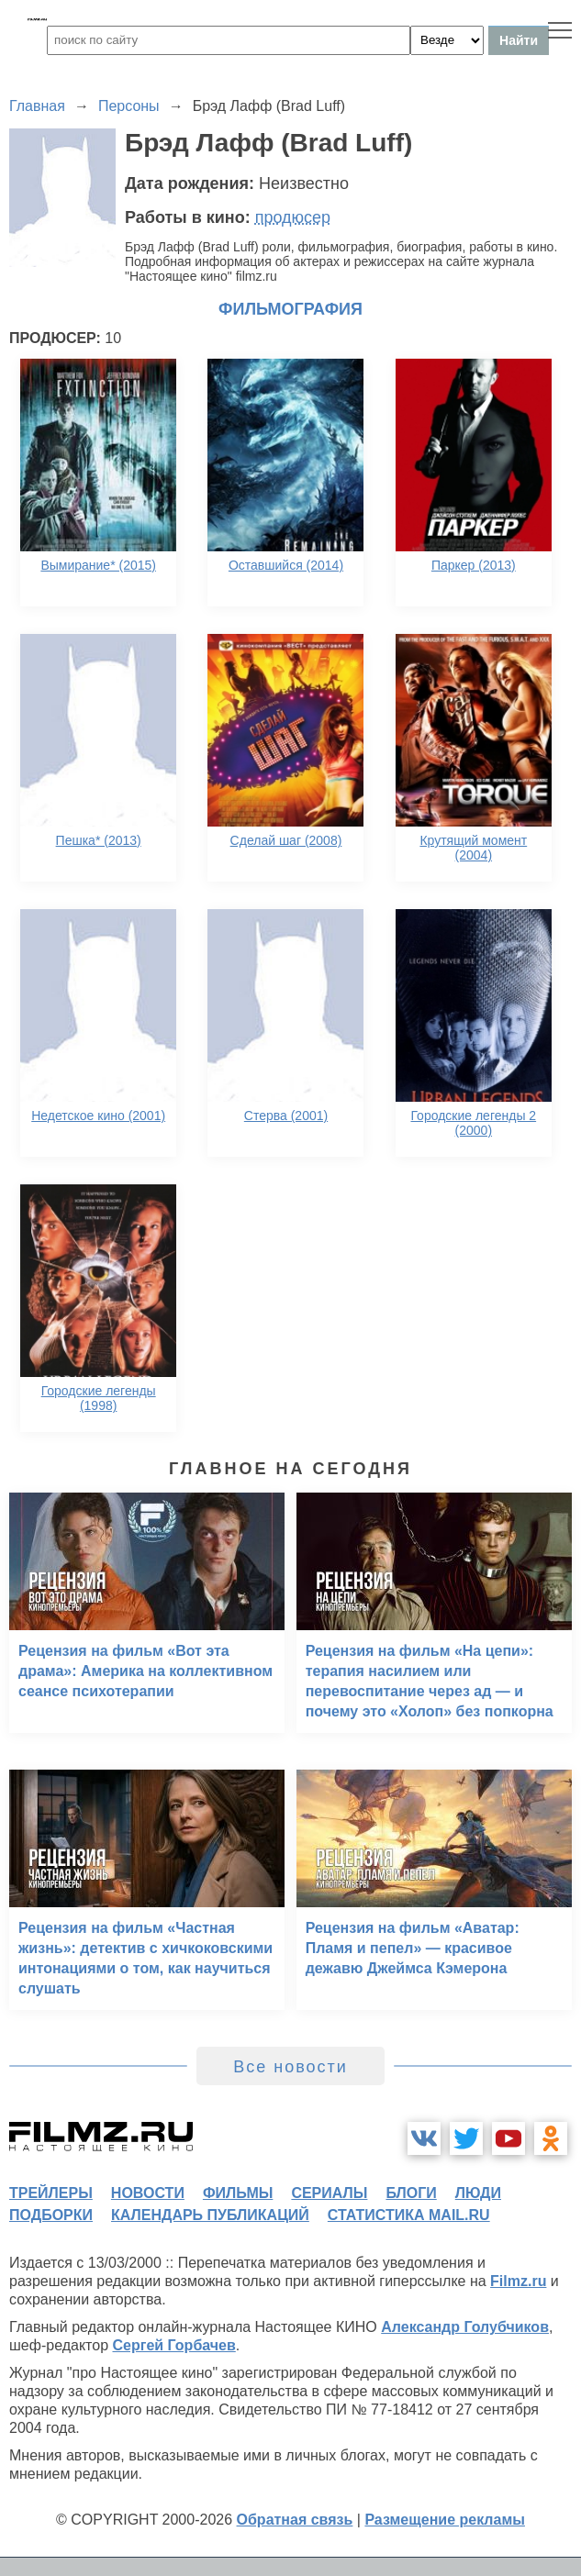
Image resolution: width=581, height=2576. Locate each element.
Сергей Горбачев (173, 2345)
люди (478, 2193)
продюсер (292, 217)
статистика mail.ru (409, 2215)
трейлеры (51, 2193)
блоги (410, 2193)
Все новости (290, 2067)
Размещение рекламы (444, 2519)
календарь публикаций (210, 2215)
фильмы (238, 2193)
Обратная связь (295, 2519)
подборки (51, 2215)
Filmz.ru (518, 2281)
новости (147, 2193)
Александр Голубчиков (465, 2327)
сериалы (329, 2193)
